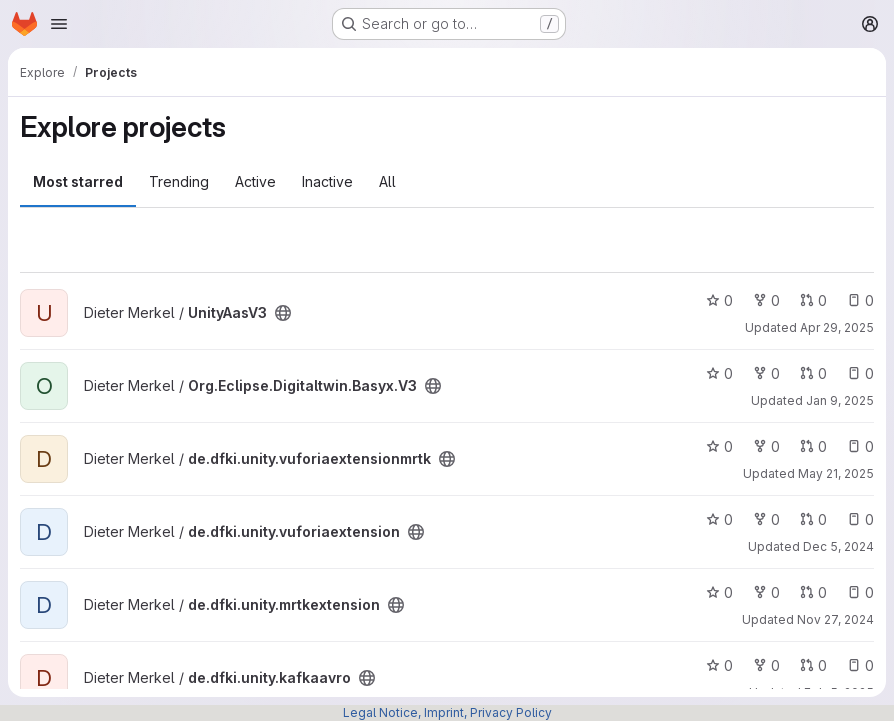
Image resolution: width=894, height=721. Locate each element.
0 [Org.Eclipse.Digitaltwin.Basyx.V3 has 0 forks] (766, 373)
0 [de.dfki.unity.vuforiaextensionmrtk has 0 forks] (766, 446)
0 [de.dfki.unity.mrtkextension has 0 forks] (766, 592)
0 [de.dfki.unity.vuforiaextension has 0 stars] (719, 519)
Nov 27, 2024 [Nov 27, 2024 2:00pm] (835, 619)
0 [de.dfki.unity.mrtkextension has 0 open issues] (860, 592)
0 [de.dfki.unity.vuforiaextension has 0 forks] (766, 519)
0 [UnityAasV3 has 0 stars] (719, 300)
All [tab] (387, 181)
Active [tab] (255, 181)
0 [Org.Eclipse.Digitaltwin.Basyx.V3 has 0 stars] (719, 373)
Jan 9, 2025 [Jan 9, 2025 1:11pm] (840, 400)
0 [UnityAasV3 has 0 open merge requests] (813, 300)
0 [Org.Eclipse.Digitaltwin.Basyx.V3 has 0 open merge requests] (813, 373)
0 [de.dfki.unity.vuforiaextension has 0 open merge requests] (813, 519)
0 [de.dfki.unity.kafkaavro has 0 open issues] (860, 665)
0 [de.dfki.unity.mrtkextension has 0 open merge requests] (813, 592)
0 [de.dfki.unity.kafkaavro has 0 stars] (719, 665)
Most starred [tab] (78, 181)
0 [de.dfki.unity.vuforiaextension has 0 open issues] (860, 519)
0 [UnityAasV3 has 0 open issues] (860, 300)
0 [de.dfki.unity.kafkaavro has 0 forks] (766, 665)
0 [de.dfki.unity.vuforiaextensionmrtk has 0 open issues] (860, 446)
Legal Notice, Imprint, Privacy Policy (447, 712)
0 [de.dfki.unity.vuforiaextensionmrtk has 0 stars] (719, 446)
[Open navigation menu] (59, 24)
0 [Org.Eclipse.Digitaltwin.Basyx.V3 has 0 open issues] (860, 373)
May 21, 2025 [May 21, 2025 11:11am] (836, 473)
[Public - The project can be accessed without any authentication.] (283, 313)
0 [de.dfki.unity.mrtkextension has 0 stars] (719, 592)
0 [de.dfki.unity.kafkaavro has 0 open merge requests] (813, 665)
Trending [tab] (179, 181)
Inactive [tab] (327, 181)
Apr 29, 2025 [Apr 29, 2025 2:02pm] (837, 327)
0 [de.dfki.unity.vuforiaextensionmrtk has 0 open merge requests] (813, 446)
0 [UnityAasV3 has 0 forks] (766, 300)
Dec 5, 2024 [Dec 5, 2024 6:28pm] (838, 546)
